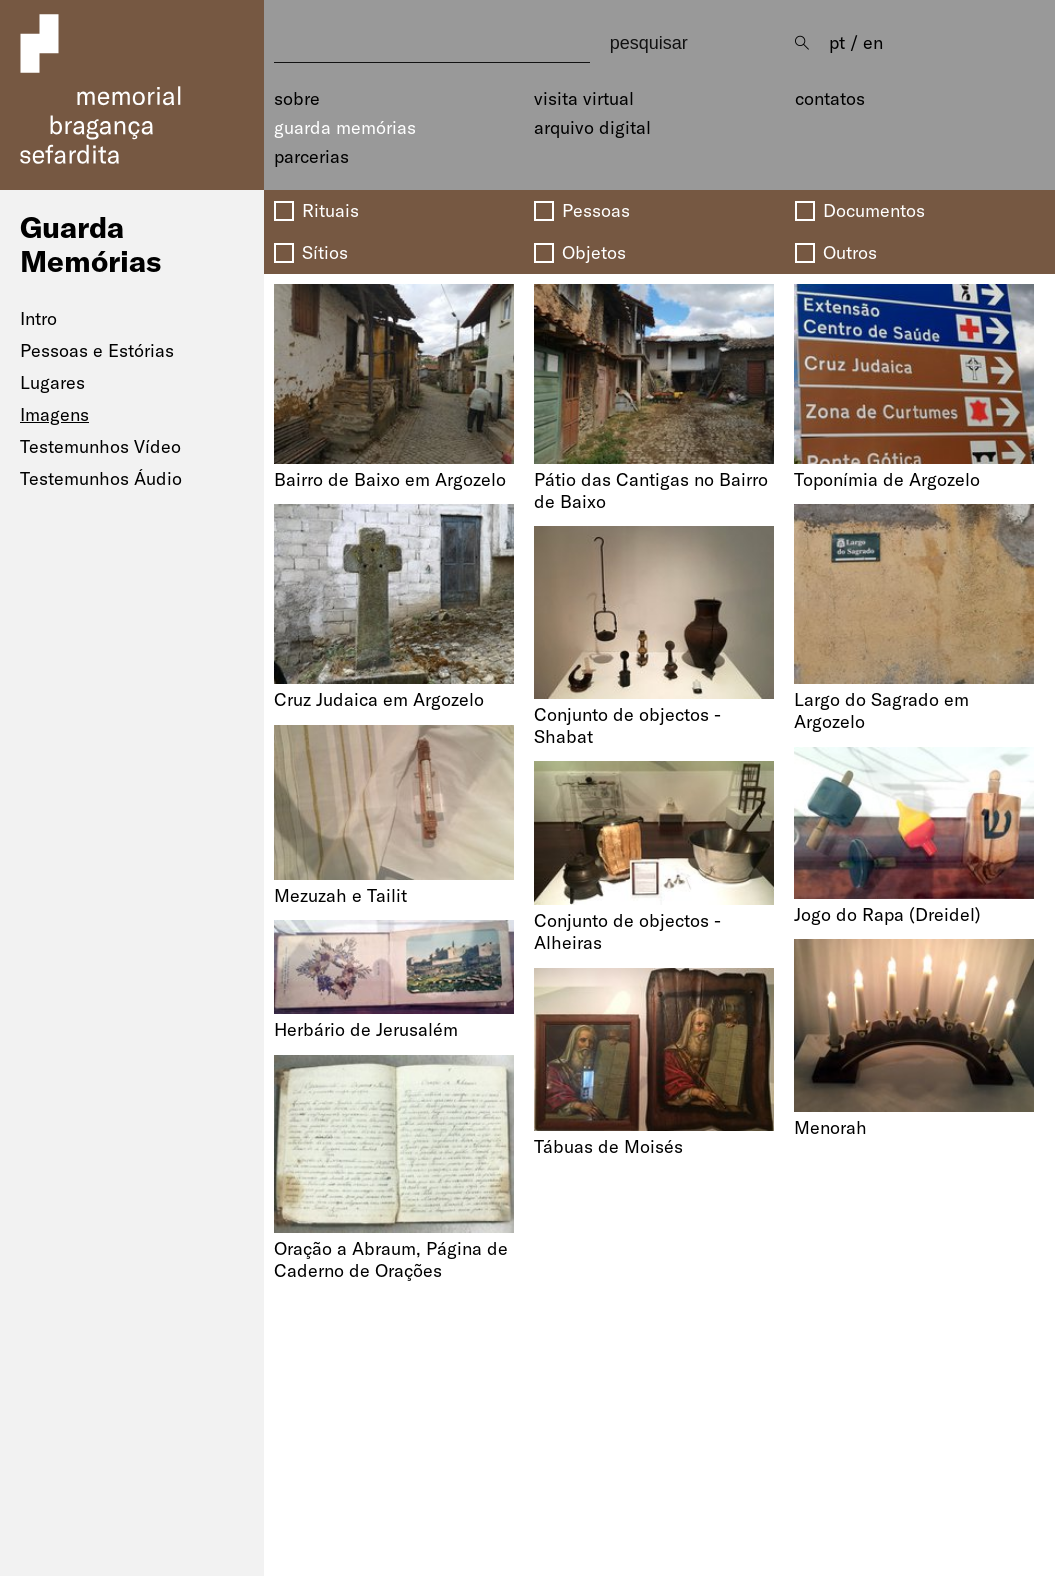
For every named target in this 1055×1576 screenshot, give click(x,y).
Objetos (594, 253)
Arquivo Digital (592, 128)
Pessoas (596, 211)
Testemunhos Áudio (101, 478)
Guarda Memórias (345, 128)
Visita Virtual (584, 99)
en (873, 43)
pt (837, 43)
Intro (38, 318)
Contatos (830, 99)
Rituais (330, 211)
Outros (850, 253)
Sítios (325, 253)
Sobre (297, 99)
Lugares (52, 382)
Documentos (874, 211)
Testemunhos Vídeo (100, 446)
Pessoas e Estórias (97, 350)
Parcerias (311, 157)
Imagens (54, 414)
